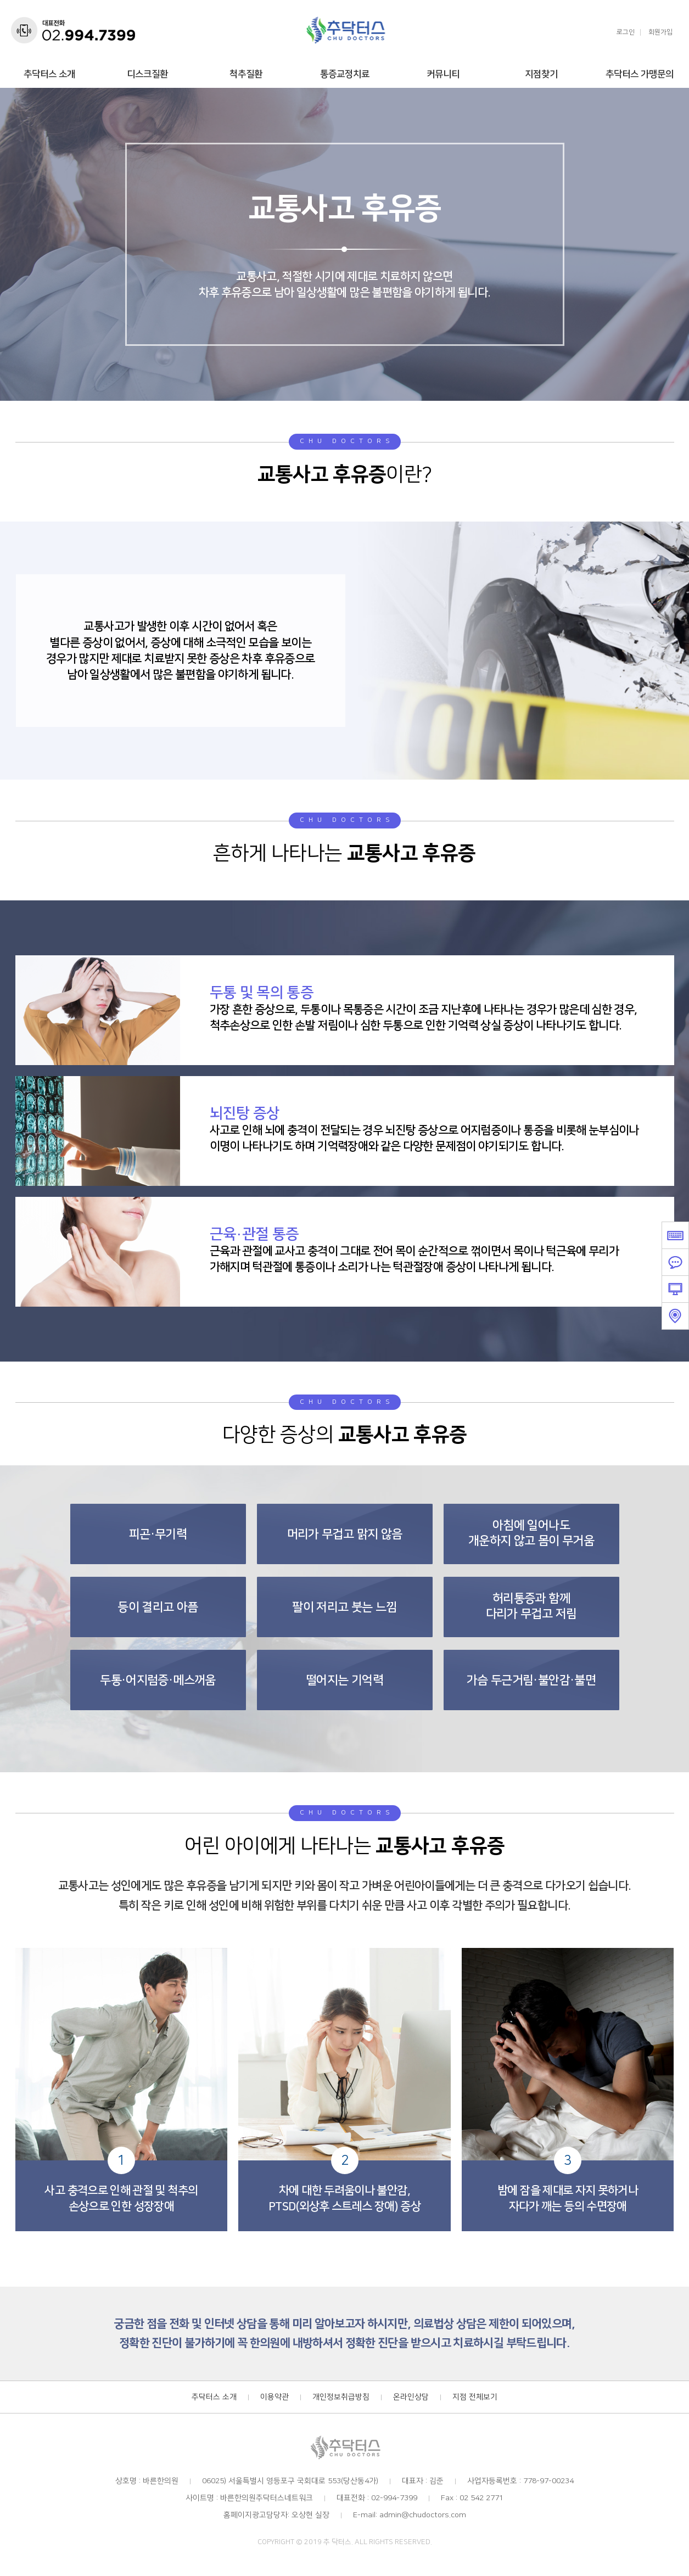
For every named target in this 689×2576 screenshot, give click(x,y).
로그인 (626, 32)
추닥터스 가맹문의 (640, 74)
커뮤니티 (443, 74)
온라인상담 (411, 2400)
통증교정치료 (344, 74)
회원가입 (660, 32)
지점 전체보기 (474, 2400)
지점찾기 (541, 74)
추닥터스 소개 (49, 74)
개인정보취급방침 (340, 2400)
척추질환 (245, 74)
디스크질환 (147, 74)
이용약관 (274, 2400)
